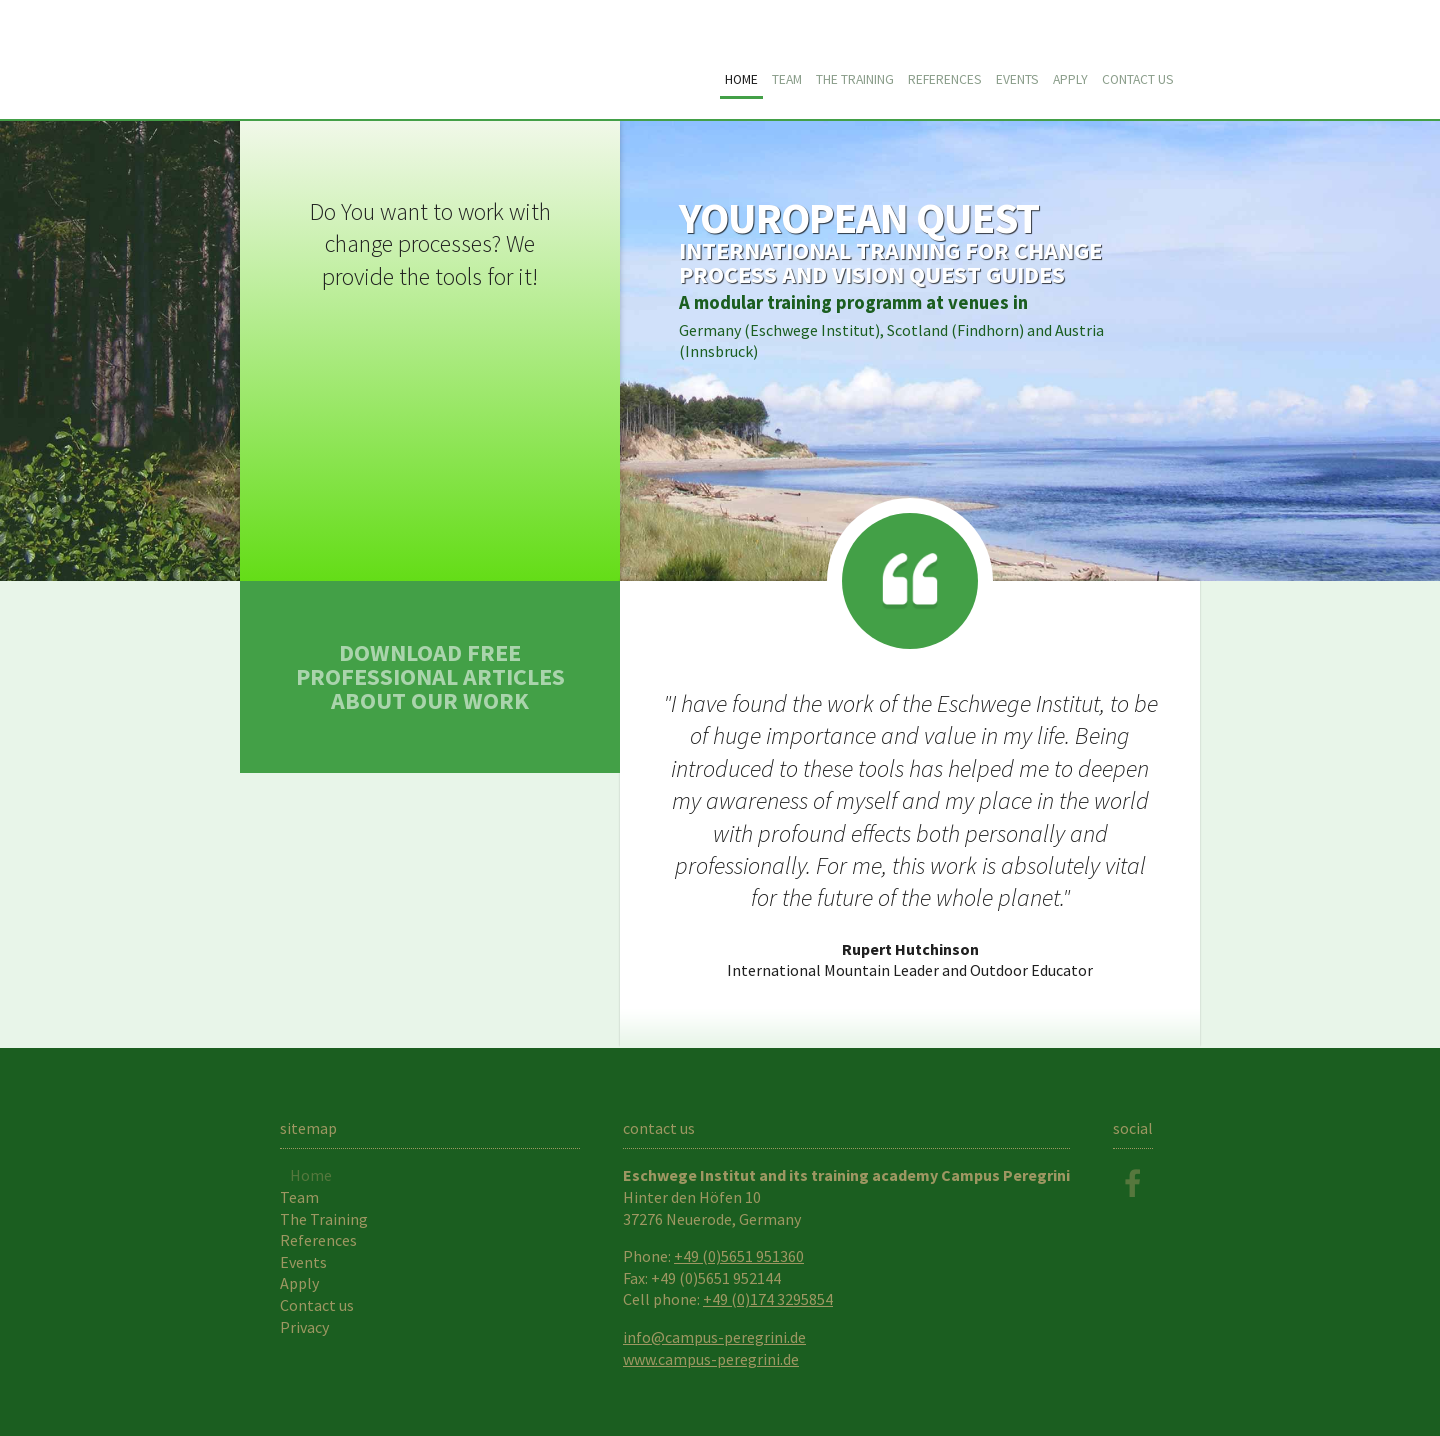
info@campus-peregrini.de (714, 1337)
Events (1017, 79)
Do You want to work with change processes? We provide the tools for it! (430, 244)
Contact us (1138, 79)
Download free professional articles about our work (430, 676)
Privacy (304, 1327)
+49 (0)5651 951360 (739, 1256)
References (945, 79)
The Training (855, 79)
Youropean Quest (470, 61)
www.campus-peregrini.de (711, 1359)
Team (787, 79)
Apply (1070, 79)
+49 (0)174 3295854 (768, 1299)
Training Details (909, 351)
